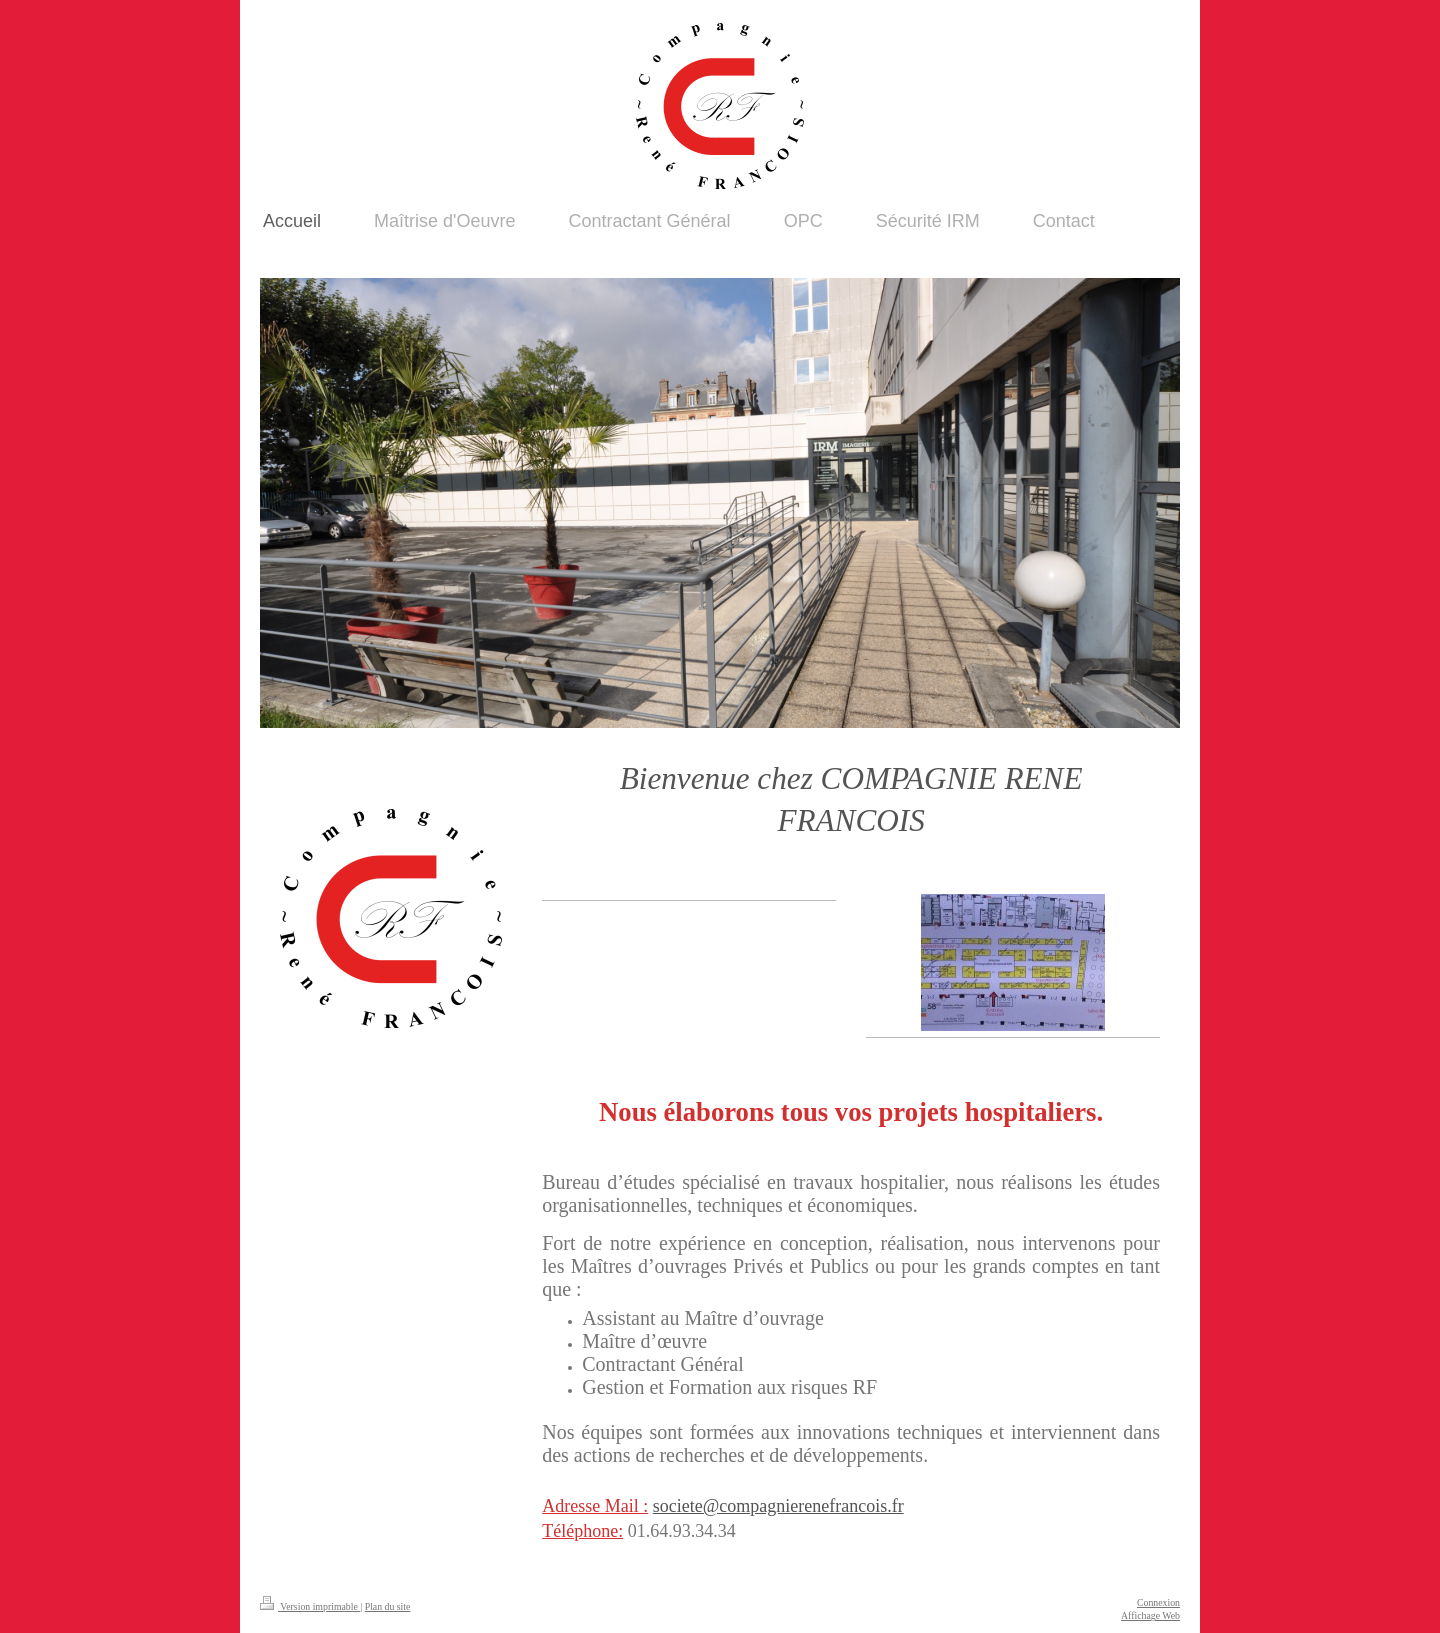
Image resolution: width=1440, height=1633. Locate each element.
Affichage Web (1150, 1615)
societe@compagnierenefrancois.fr (778, 1506)
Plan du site (388, 1606)
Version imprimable (310, 1606)
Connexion (1158, 1602)
